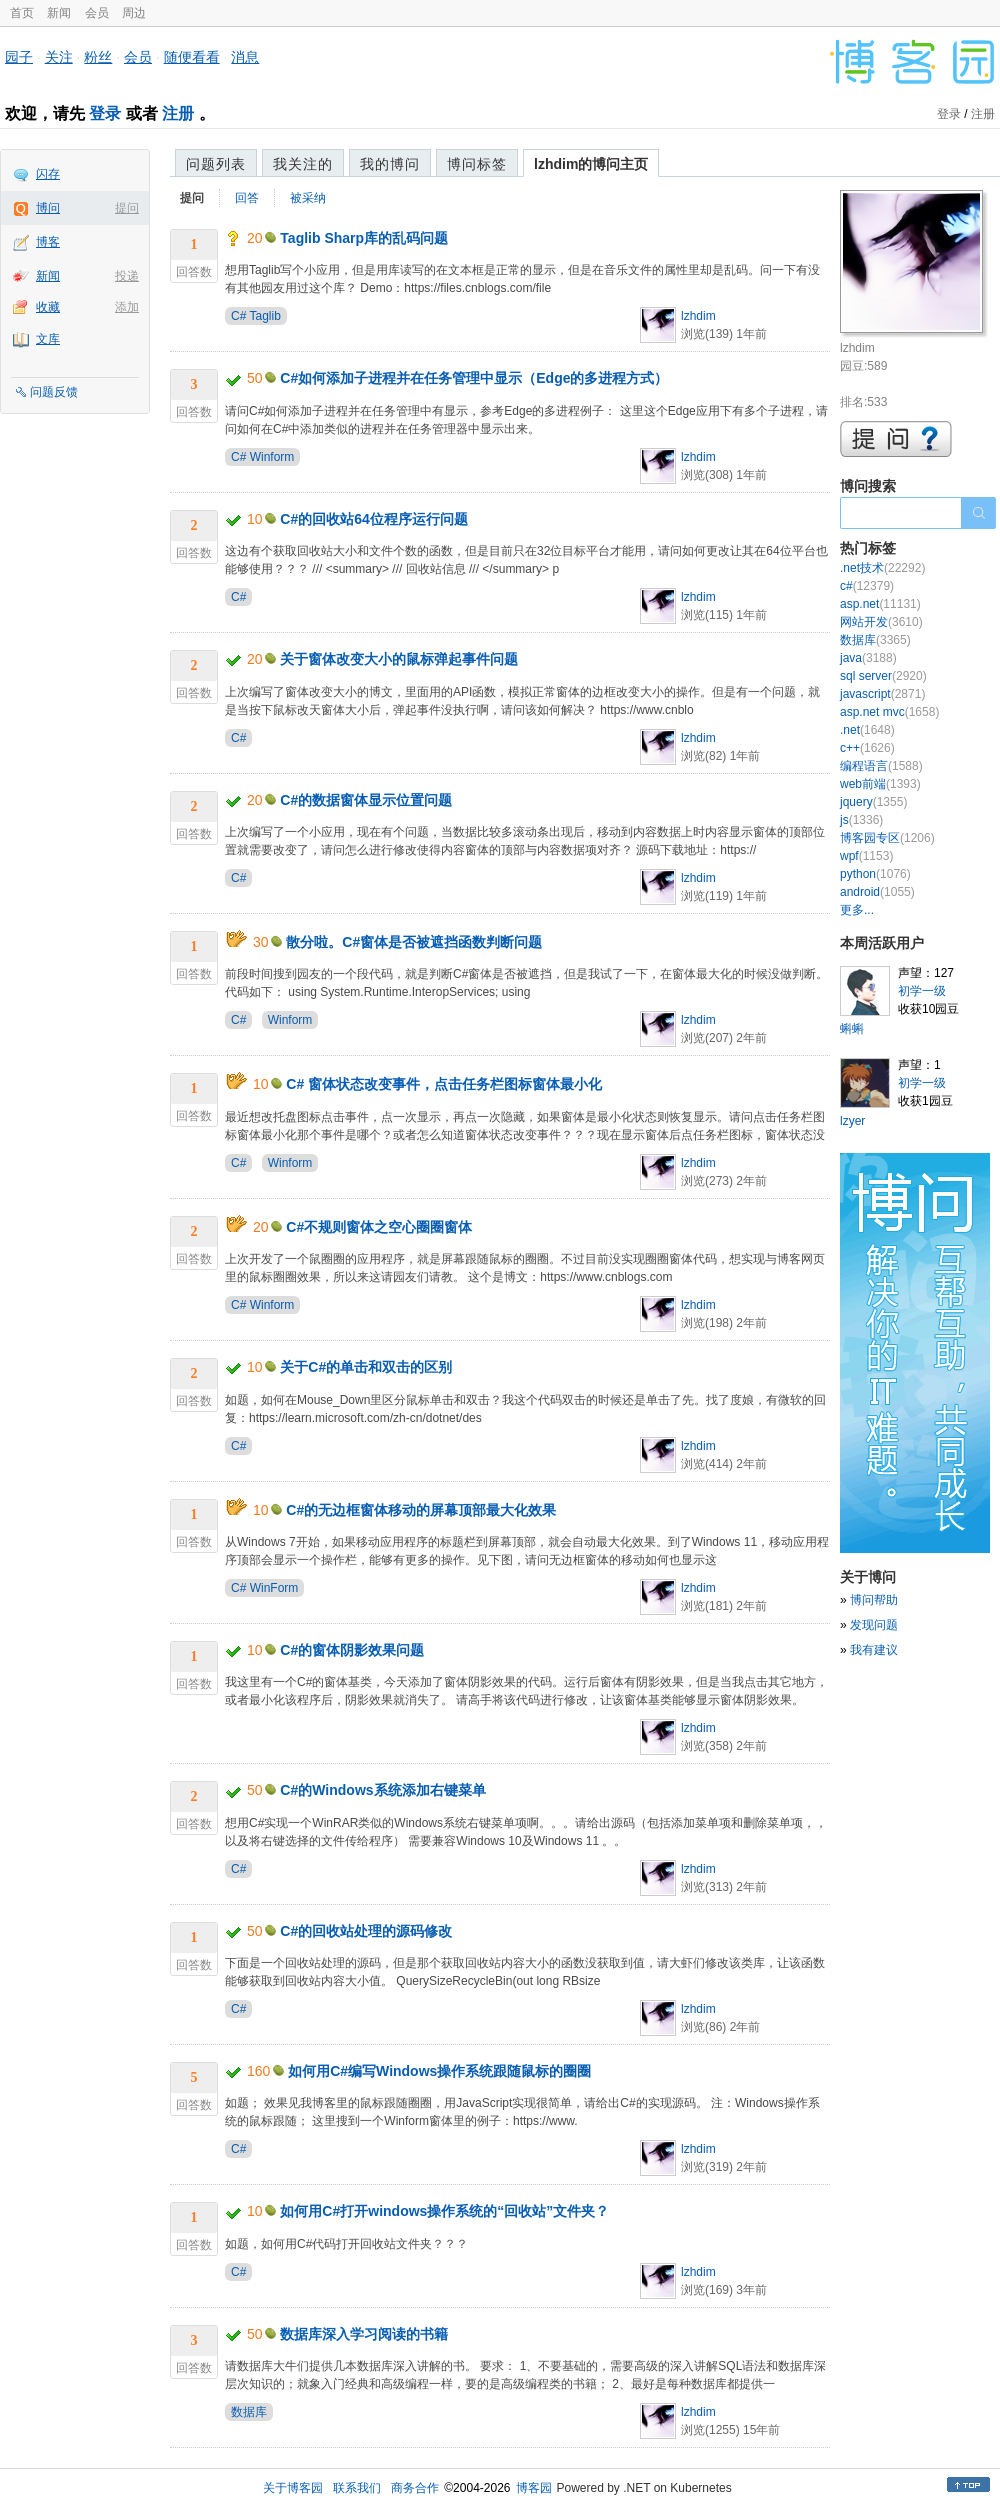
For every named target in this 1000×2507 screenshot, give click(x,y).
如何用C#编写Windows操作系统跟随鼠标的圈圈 (439, 2071)
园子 (19, 57)
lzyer (852, 1121)
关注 (59, 57)
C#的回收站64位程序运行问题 (373, 519)
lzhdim (698, 316)
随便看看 (192, 57)
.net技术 (882, 568)
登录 (105, 113)
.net (867, 730)
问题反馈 (54, 392)
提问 (127, 208)
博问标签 (477, 164)
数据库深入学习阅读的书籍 (364, 2334)
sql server (883, 676)
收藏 (48, 307)
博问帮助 (874, 1600)
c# (867, 586)
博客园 (534, 2488)
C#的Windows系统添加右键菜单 (382, 1790)
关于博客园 (293, 2488)
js (861, 820)
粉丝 (98, 57)
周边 (134, 13)
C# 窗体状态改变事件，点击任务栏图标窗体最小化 (444, 1084)
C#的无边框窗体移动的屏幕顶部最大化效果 (421, 1510)
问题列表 (216, 164)
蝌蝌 (852, 1029)
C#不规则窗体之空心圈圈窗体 (379, 1227)
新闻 (59, 13)
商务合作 (415, 2488)
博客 (48, 242)
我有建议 (874, 1650)
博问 (48, 208)
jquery (873, 802)
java (868, 658)
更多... (857, 910)
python (875, 874)
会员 (97, 13)
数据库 (249, 2412)
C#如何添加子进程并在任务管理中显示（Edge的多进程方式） (474, 378)
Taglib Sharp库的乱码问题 (364, 238)
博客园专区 (887, 838)
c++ (867, 748)
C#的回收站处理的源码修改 (366, 1931)
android (877, 892)
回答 (247, 198)
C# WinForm (264, 1588)
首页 (22, 13)
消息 (245, 57)
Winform (290, 1020)
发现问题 (874, 1625)
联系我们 (357, 2488)
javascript (882, 694)
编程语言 (881, 766)
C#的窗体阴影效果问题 (352, 1650)
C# (238, 597)
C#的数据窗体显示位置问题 (366, 800)
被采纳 (308, 198)
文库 (48, 339)
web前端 (880, 784)
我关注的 (303, 164)
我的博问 (390, 164)
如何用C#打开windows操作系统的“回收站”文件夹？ (444, 2211)
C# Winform (262, 457)
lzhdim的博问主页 (591, 164)
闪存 (48, 174)
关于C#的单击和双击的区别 (366, 1367)
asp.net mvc (889, 712)
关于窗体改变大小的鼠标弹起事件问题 (399, 659)
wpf (866, 856)
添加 (127, 307)
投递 (127, 276)
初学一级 (922, 991)
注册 (178, 113)
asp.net (880, 604)
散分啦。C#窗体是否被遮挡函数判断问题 (414, 942)
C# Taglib (256, 316)
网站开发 (881, 622)
